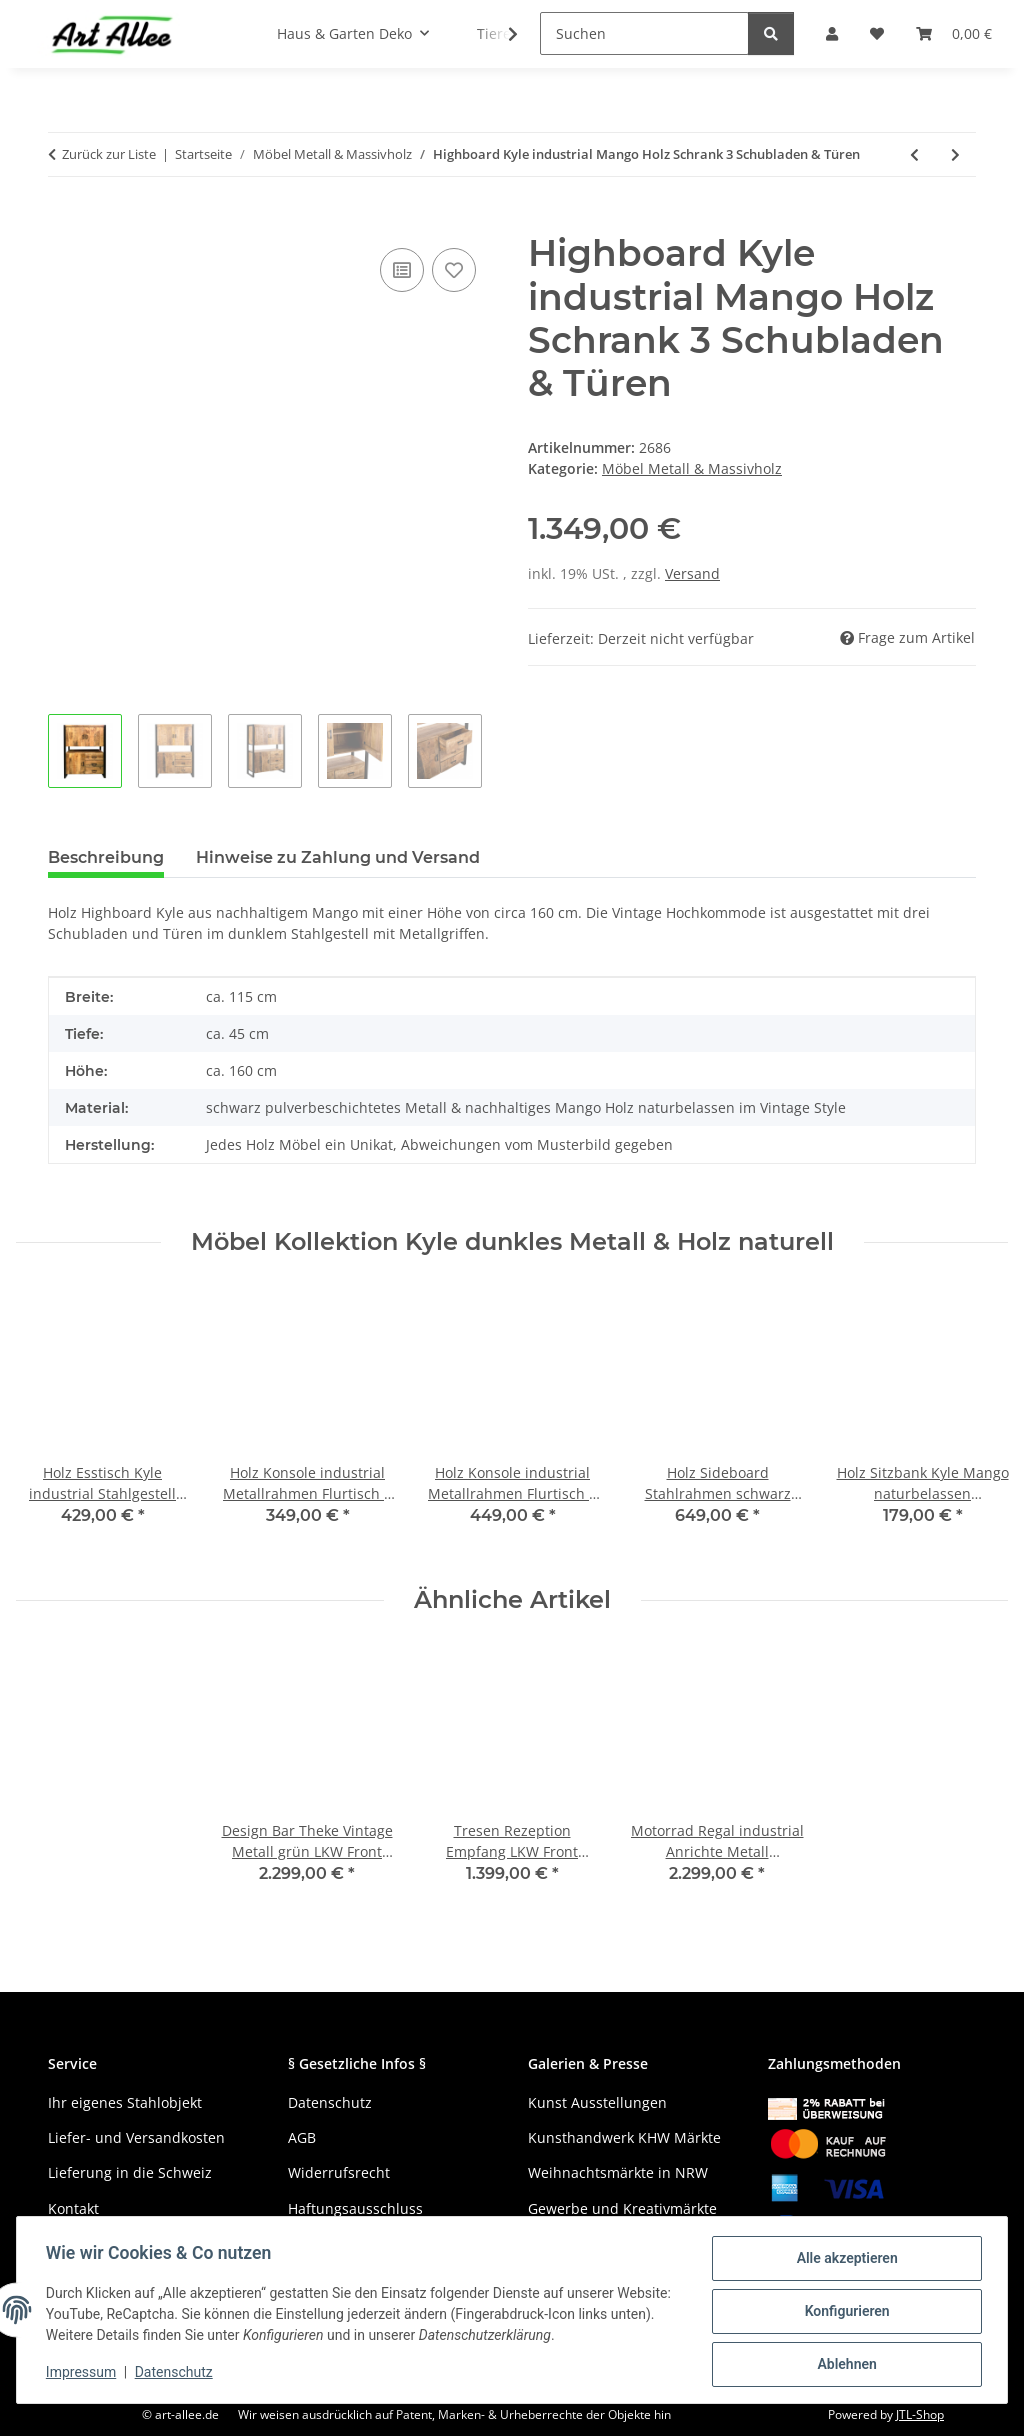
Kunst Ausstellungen (597, 2102)
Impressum (84, 2374)
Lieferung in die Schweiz (130, 2172)
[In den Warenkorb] (64, 221)
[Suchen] (644, 33)
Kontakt (73, 2208)
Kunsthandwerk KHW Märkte (624, 2137)
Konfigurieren (843, 2313)
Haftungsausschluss (355, 2208)
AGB (302, 2137)
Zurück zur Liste (109, 154)
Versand (692, 573)
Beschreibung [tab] (106, 857)
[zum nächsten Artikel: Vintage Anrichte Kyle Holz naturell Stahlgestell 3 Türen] (955, 154)
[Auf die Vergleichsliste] (402, 270)
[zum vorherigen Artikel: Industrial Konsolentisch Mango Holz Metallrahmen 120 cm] (914, 154)
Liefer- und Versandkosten (136, 2137)
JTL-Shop (920, 2414)
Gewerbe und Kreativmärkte (622, 2208)
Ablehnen (843, 2365)
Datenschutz (177, 2374)
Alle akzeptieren (843, 2261)
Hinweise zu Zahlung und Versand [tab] (338, 857)
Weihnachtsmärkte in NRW (618, 2172)
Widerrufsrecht (339, 2172)
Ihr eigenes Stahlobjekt (125, 2102)
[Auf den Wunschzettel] (454, 270)
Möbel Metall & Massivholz (692, 468)
